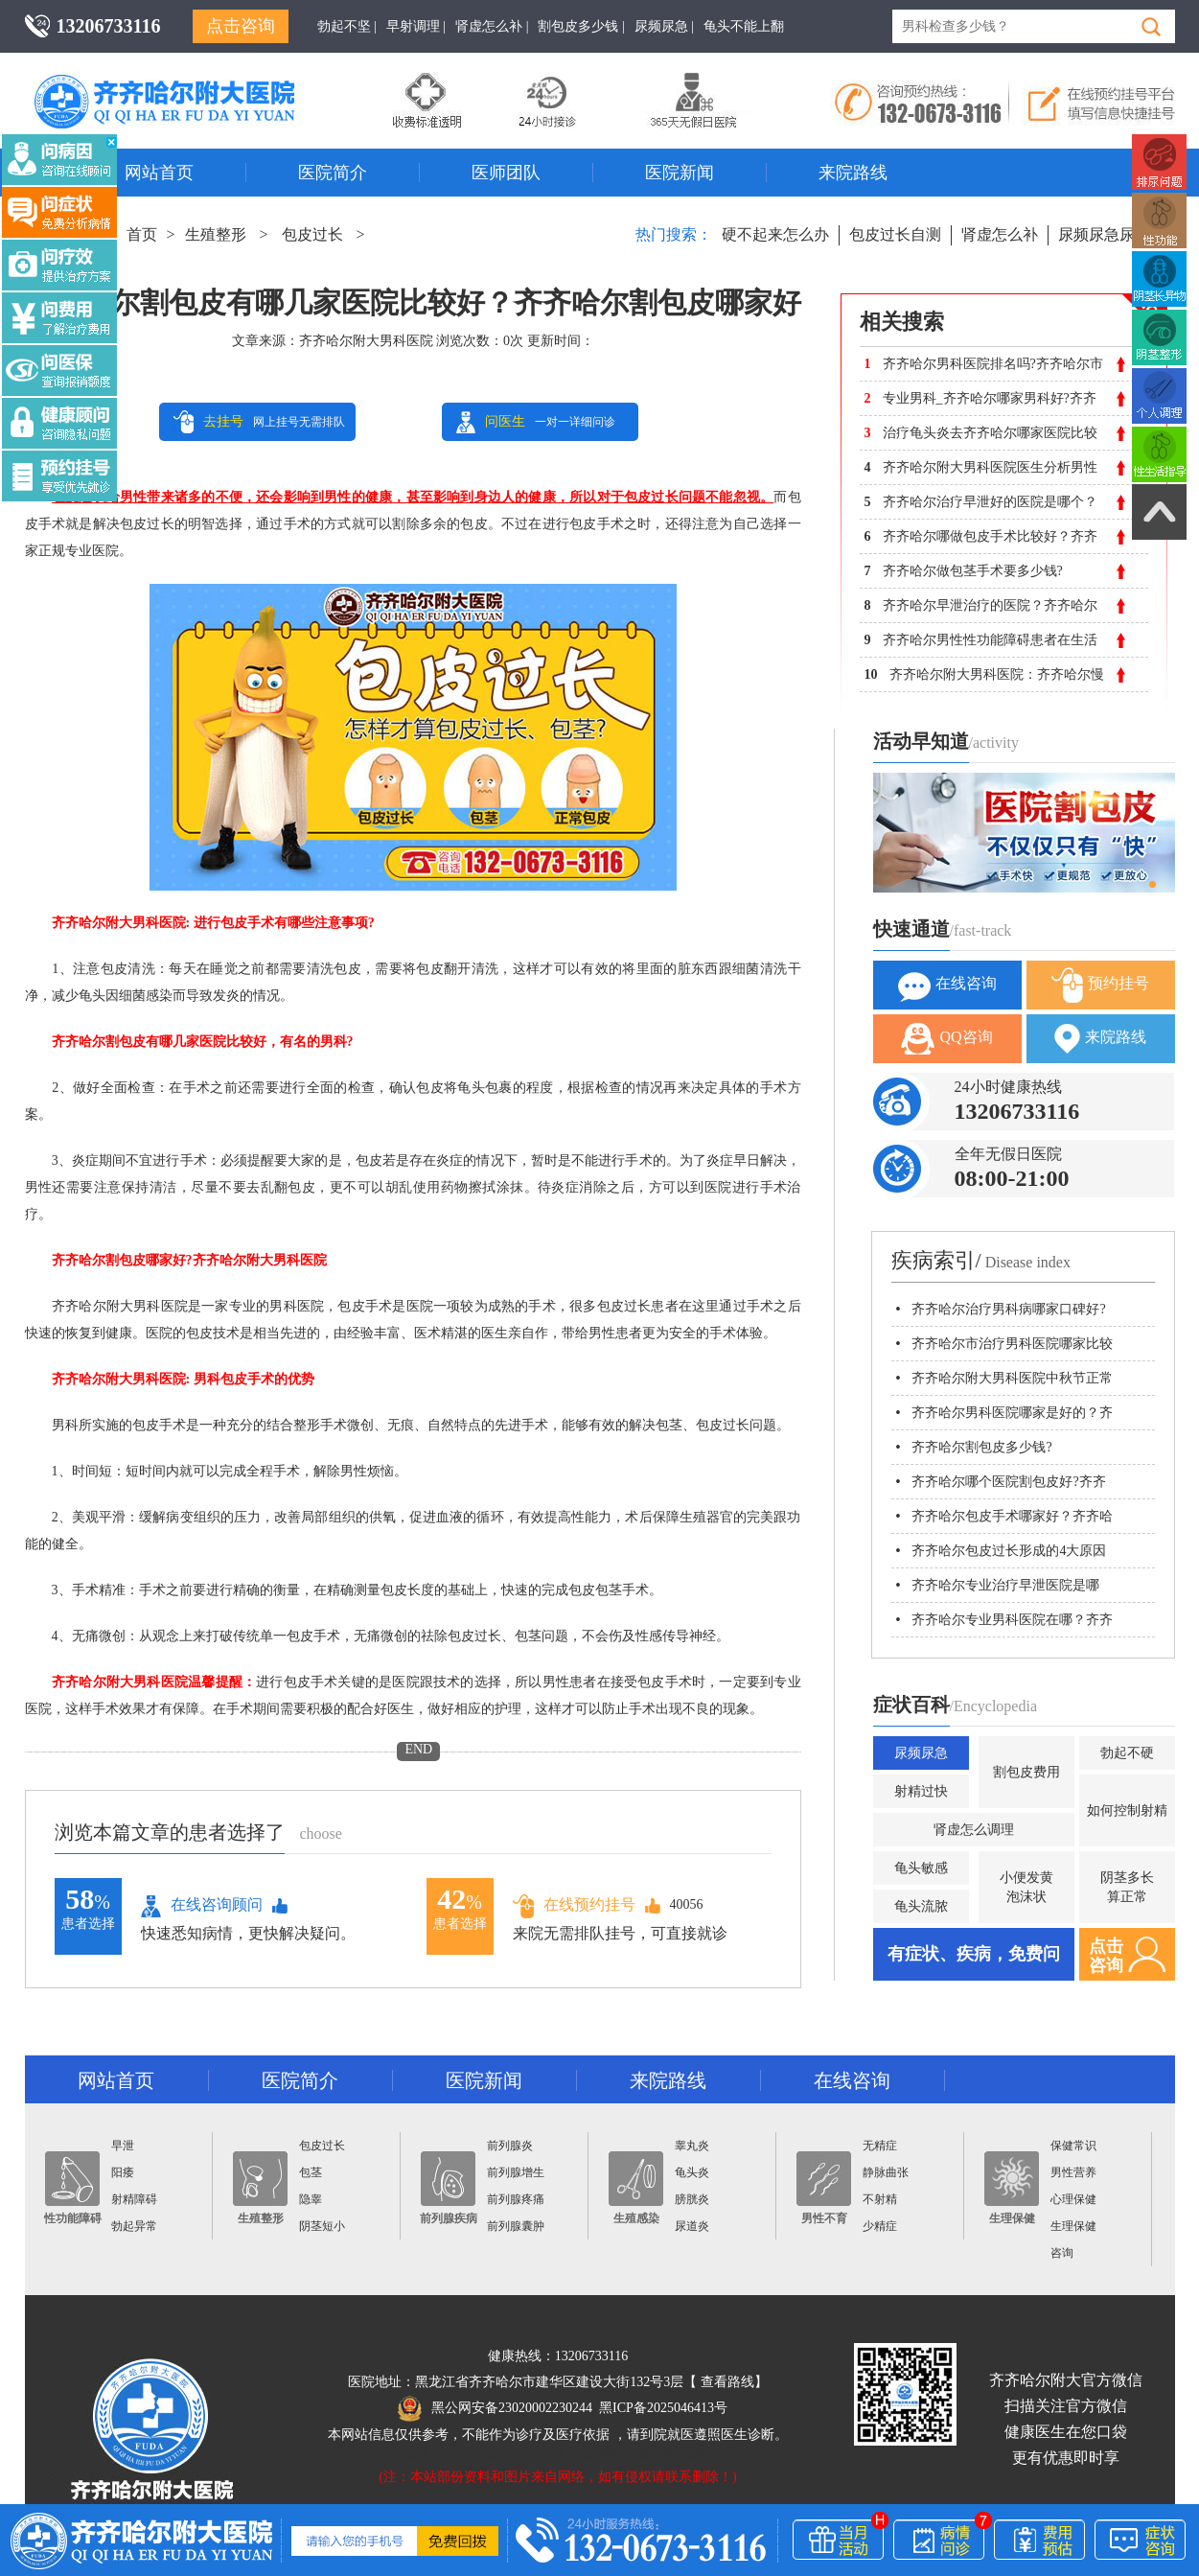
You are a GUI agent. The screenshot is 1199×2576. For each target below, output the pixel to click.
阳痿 (122, 2172)
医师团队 (506, 172)
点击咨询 (240, 25)
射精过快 (921, 1791)
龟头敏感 (921, 1868)
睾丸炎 (692, 2145)
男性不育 (823, 2188)
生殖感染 (636, 2188)
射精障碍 (134, 2199)
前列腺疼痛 (515, 2199)
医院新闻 (679, 172)
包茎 (310, 2172)
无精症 (880, 2145)
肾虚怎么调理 (974, 1829)
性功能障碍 (73, 2188)
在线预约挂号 (574, 1905)
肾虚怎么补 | (491, 26)
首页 (142, 234)
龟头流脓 (921, 1906)
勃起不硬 (1127, 1753)
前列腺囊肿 (515, 2226)
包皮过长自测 (895, 234)
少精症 (880, 2226)
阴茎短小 (322, 2226)
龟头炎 (692, 2172)
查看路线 (727, 2382)
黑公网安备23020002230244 (495, 2408)
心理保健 (1073, 2199)
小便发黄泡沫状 (1026, 1887)
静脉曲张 (886, 2172)
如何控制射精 (1127, 1810)
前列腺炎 (510, 2145)
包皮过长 (312, 234)
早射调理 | (416, 26)
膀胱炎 (692, 2199)
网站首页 (159, 172)
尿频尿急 (921, 1753)
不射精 (880, 2199)
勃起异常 (134, 2226)
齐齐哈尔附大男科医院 (366, 341)
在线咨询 (947, 985)
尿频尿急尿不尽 (1111, 234)
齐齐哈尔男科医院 (192, 81)
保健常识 (1073, 2145)
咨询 (1061, 2253)
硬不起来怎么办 (775, 234)
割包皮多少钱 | (581, 26)
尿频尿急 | (664, 26)
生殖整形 (215, 234)
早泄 (122, 2145)
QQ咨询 (946, 1038)
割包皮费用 (1026, 1772)
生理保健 (1011, 2188)
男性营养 (1073, 2172)
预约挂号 (1100, 985)
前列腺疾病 (448, 2188)
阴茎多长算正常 (1127, 1887)
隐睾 (310, 2199)
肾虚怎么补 (999, 234)
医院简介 (332, 172)
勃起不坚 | (347, 26)
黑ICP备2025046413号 (663, 2408)
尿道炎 (692, 2226)
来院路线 (853, 172)
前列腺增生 (515, 2172)
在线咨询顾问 (202, 1905)
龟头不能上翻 (743, 26)
